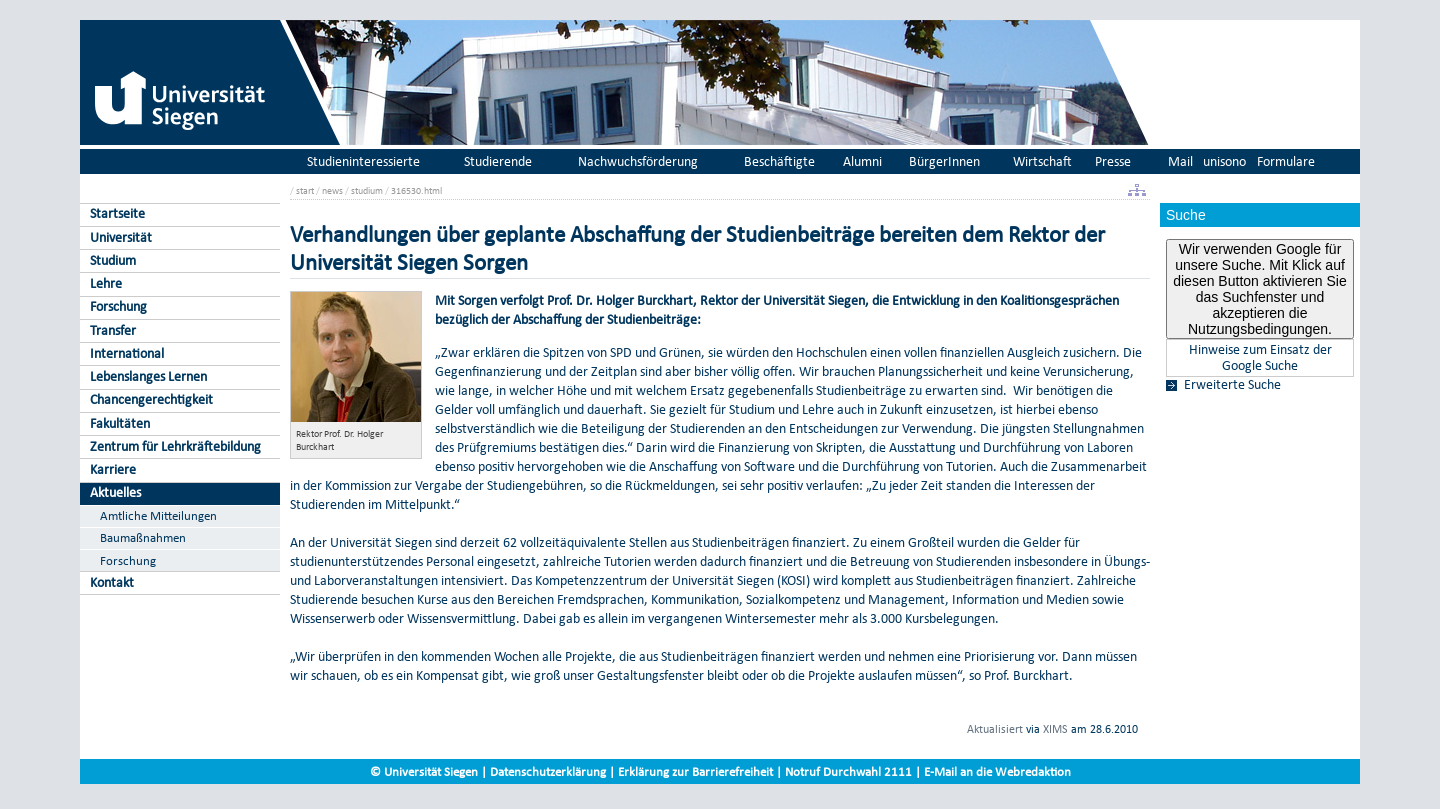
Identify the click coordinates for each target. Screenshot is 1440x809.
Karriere (113, 469)
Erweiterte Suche (1232, 385)
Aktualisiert (995, 729)
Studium (113, 260)
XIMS (1055, 729)
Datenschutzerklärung (548, 771)
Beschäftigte (779, 161)
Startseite (117, 213)
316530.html (416, 190)
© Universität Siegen (424, 771)
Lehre (106, 283)
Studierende (498, 161)
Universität (121, 237)
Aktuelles (115, 492)
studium (367, 190)
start (305, 190)
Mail (1180, 161)
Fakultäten (120, 423)
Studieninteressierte (363, 161)
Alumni (862, 161)
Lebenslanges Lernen (148, 376)
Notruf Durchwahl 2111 (848, 771)
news (332, 190)
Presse (1113, 161)
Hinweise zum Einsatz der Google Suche (1260, 358)
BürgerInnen (944, 161)
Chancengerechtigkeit (151, 399)
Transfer (113, 330)
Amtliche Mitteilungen (158, 515)
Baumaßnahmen (143, 537)
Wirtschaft (1042, 161)
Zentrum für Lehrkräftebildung (175, 446)
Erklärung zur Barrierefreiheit (695, 771)
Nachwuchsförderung (638, 161)
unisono (1224, 161)
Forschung (118, 306)
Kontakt (112, 582)
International (127, 353)
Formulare (1286, 161)
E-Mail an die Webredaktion (997, 771)
